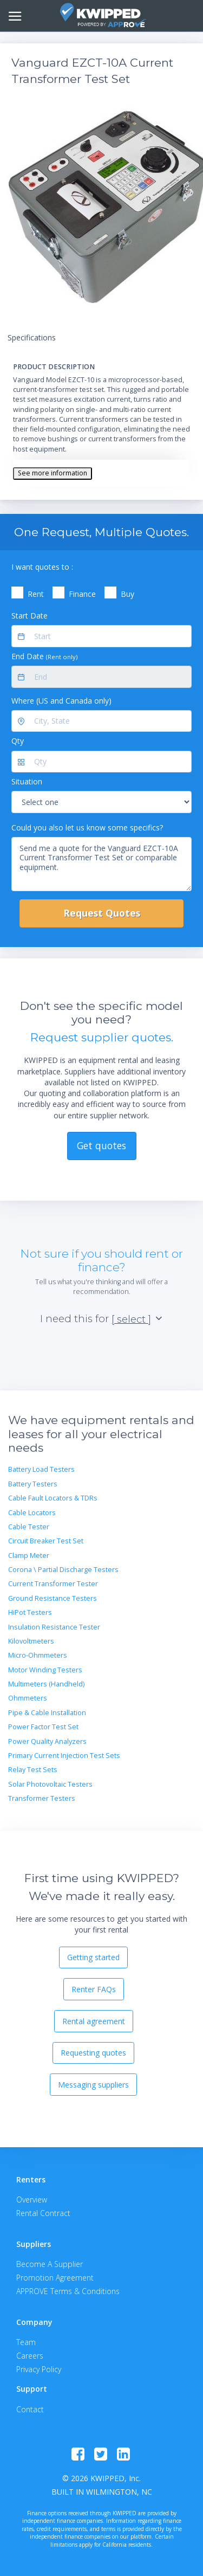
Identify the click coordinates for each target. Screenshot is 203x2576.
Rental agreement (93, 2021)
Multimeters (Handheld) (46, 1684)
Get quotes (101, 1145)
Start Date (29, 615)
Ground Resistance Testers (52, 1598)
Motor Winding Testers (45, 1670)
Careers (29, 2355)
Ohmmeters (27, 1698)
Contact (30, 2409)
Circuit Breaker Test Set (45, 1540)
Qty (17, 741)
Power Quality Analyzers (47, 1741)
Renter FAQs (93, 1989)
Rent (36, 594)
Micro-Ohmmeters (37, 1655)
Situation (26, 781)
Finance (82, 594)
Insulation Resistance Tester (54, 1627)
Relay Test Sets (32, 1769)
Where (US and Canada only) (61, 700)
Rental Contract (43, 2213)
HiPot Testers (30, 1612)
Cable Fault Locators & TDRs (52, 1498)
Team (26, 2342)
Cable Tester (28, 1526)
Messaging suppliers (93, 2084)
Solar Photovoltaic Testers (50, 1784)
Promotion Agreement (55, 2277)
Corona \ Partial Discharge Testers (63, 1569)
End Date (44, 656)
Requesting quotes (93, 2052)
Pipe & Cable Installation (47, 1712)
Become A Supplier (49, 2264)
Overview (31, 2199)
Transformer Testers (41, 1798)
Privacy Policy (38, 2369)
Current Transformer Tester (53, 1583)
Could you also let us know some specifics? (87, 827)
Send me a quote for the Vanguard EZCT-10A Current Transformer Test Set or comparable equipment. (101, 864)
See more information (52, 473)
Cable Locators (32, 1512)
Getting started (93, 1957)
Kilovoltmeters (31, 1641)
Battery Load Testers (41, 1469)
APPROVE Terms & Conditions (68, 2291)
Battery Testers (32, 1484)
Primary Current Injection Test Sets (64, 1755)
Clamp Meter (28, 1555)
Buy (127, 594)
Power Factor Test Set (43, 1726)
